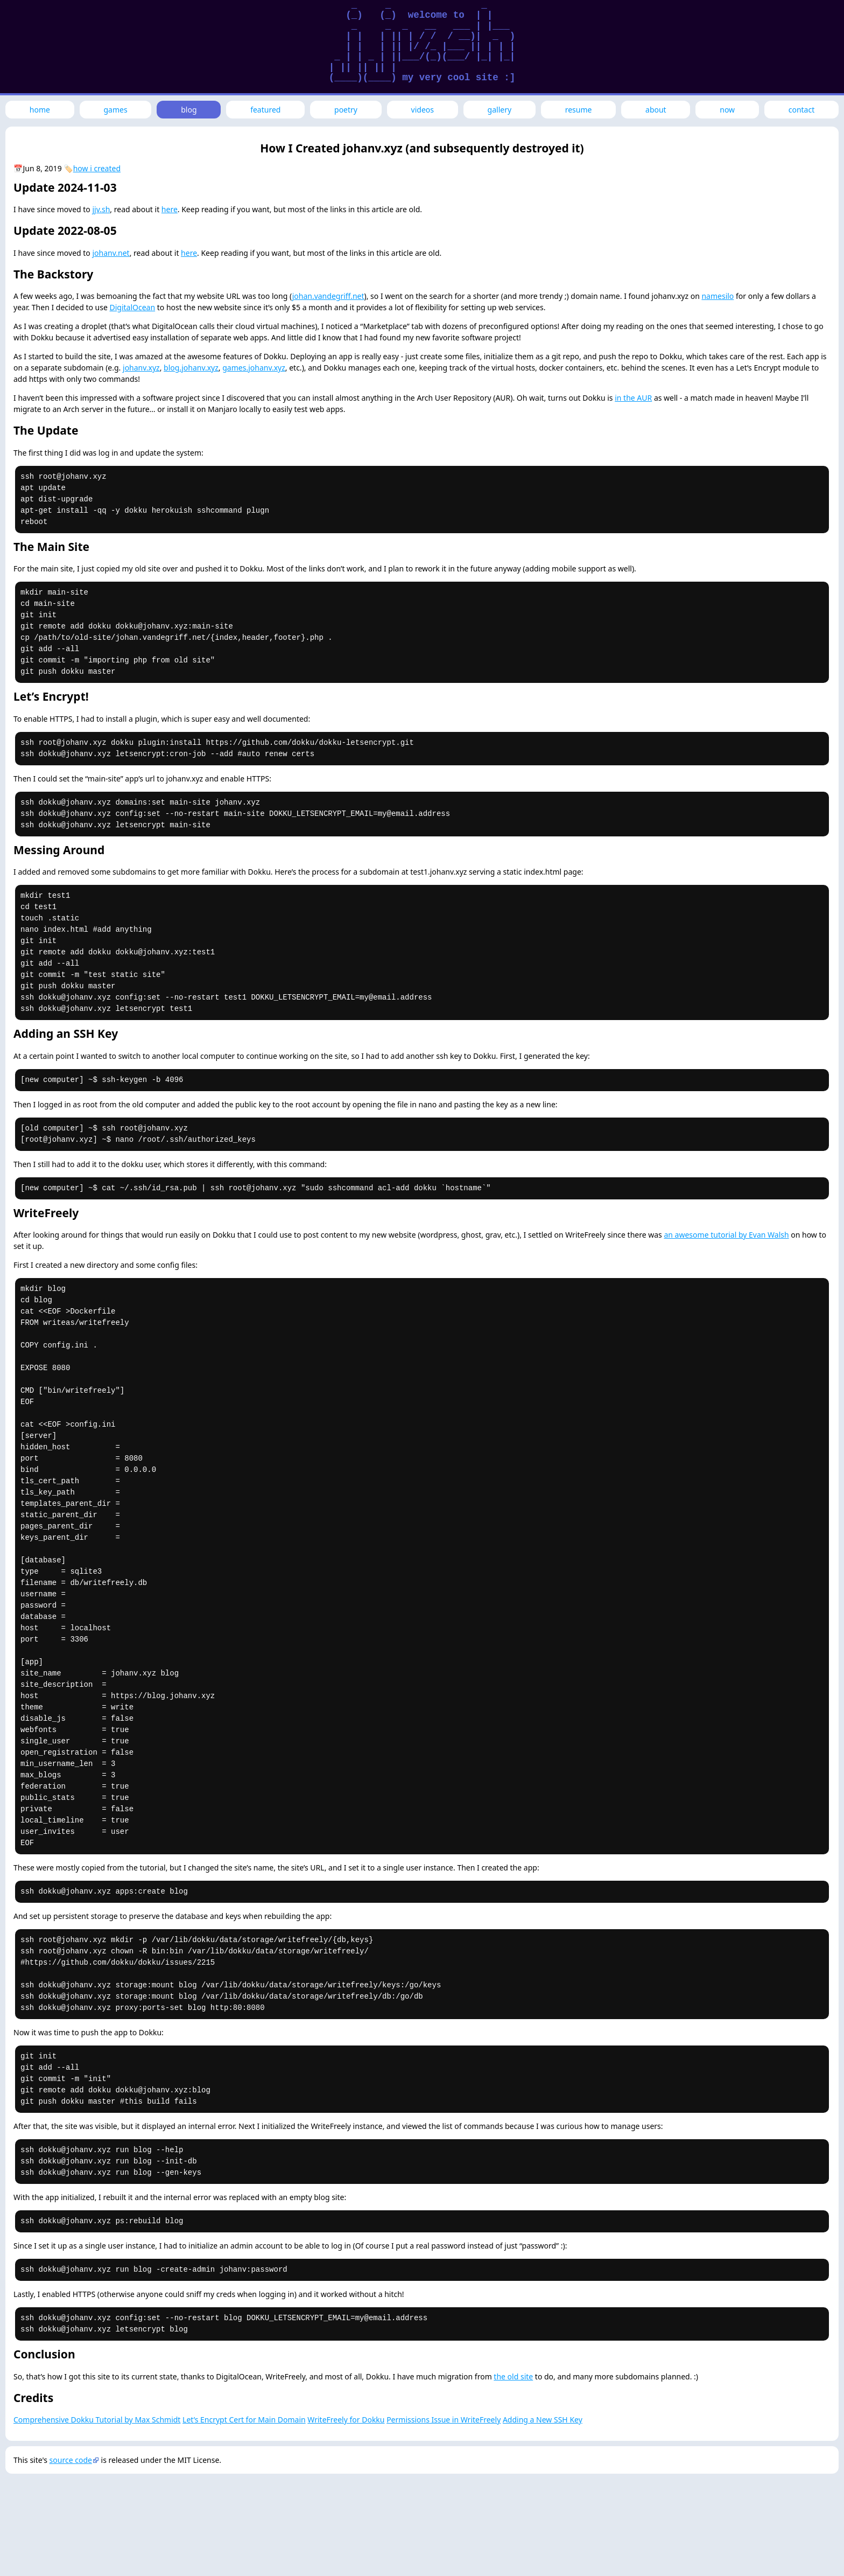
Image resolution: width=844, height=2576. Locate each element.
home (40, 109)
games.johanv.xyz (253, 367)
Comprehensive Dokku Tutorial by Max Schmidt (96, 2419)
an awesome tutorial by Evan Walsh (726, 1235)
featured (265, 109)
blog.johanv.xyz (191, 367)
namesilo (717, 296)
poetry (345, 109)
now (727, 109)
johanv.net (110, 253)
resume (578, 109)
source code (71, 2460)
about (655, 109)
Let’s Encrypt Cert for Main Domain (244, 2419)
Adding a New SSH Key (542, 2419)
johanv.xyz (141, 367)
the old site (513, 2376)
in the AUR (633, 398)
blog (188, 109)
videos (422, 109)
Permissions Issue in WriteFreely (443, 2419)
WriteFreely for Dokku (345, 2419)
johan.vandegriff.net (328, 296)
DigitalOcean (133, 307)
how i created (97, 168)
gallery (500, 109)
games (116, 109)
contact (802, 109)
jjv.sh (101, 209)
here (169, 209)
